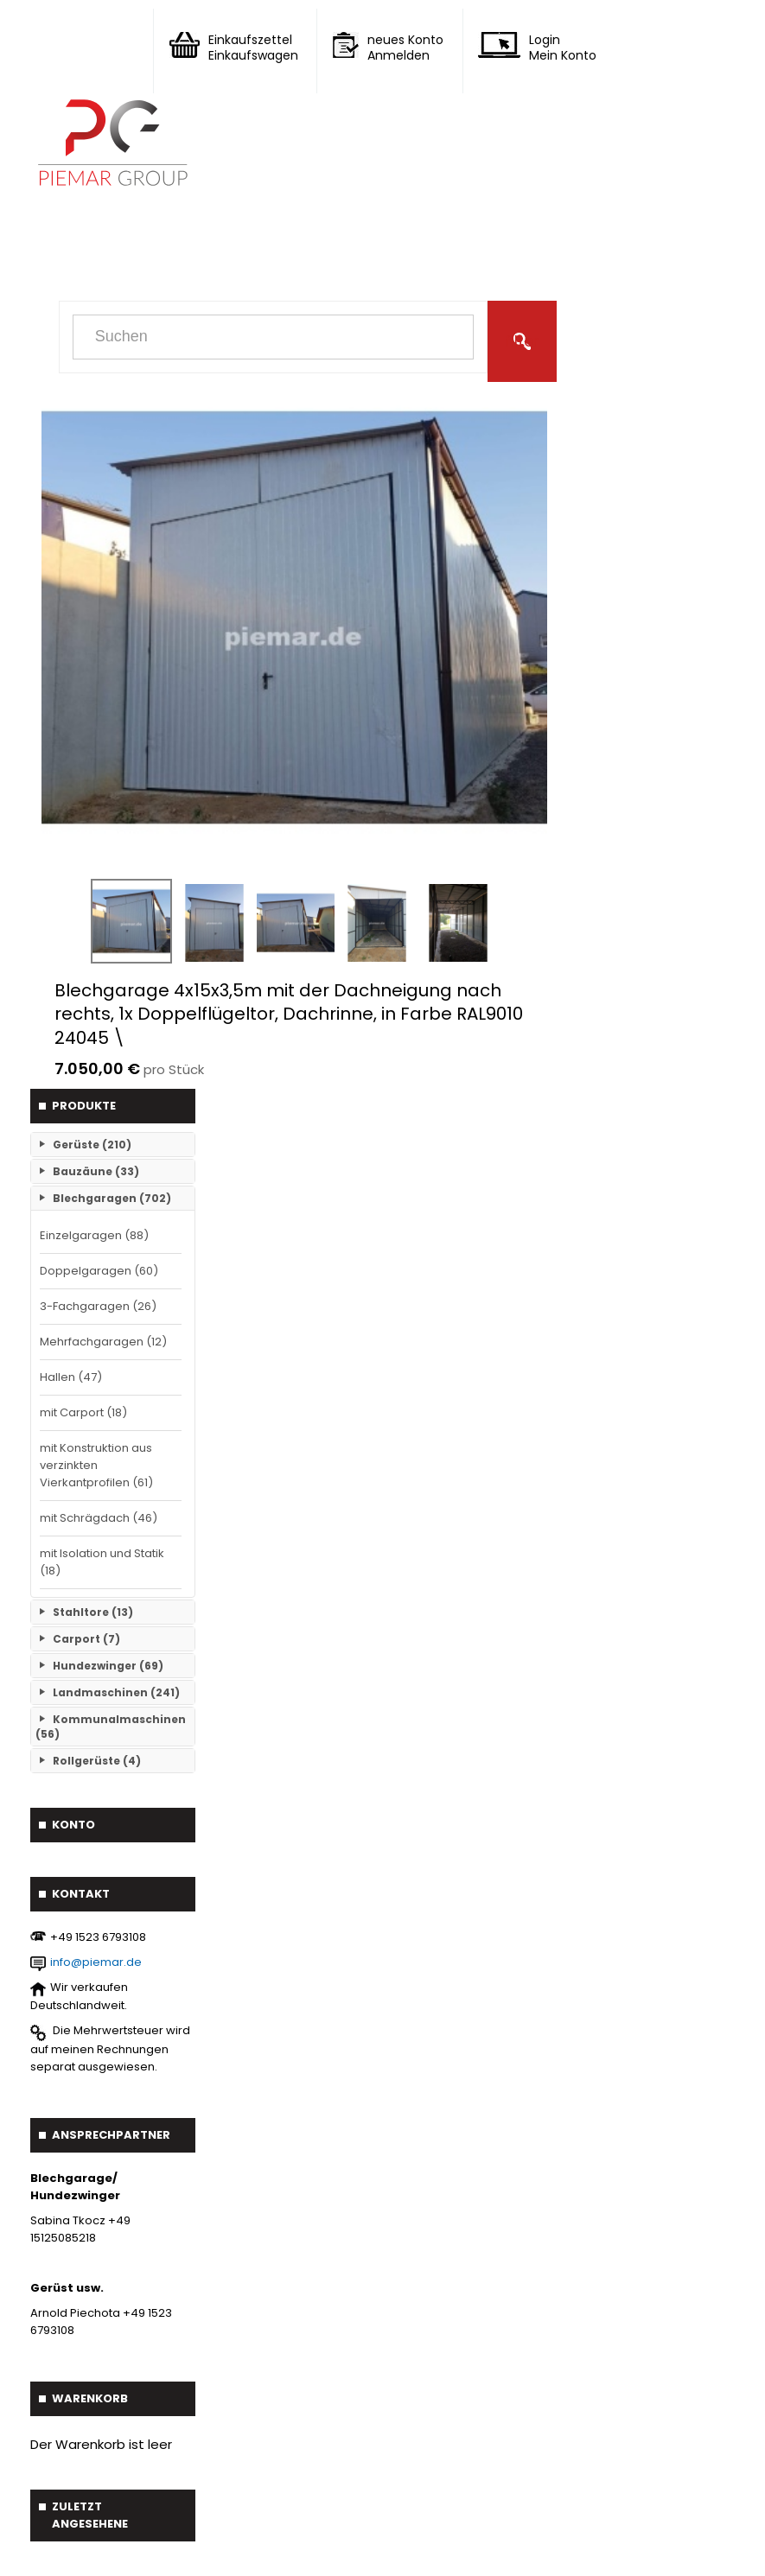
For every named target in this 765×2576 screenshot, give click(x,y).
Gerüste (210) (92, 1144)
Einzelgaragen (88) (94, 1235)
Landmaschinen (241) (116, 1692)
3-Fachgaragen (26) (98, 1306)
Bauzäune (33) (96, 1171)
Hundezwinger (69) (108, 1665)
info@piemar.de (96, 1962)
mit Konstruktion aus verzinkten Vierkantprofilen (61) (96, 1465)
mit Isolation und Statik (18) (102, 1562)
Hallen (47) (71, 1377)
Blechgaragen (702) (112, 1198)
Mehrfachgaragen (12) (103, 1341)
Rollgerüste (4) (97, 1760)
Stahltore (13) (93, 1612)
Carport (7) (86, 1638)
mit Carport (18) (83, 1412)
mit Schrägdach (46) (98, 1518)
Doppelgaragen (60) (99, 1271)
